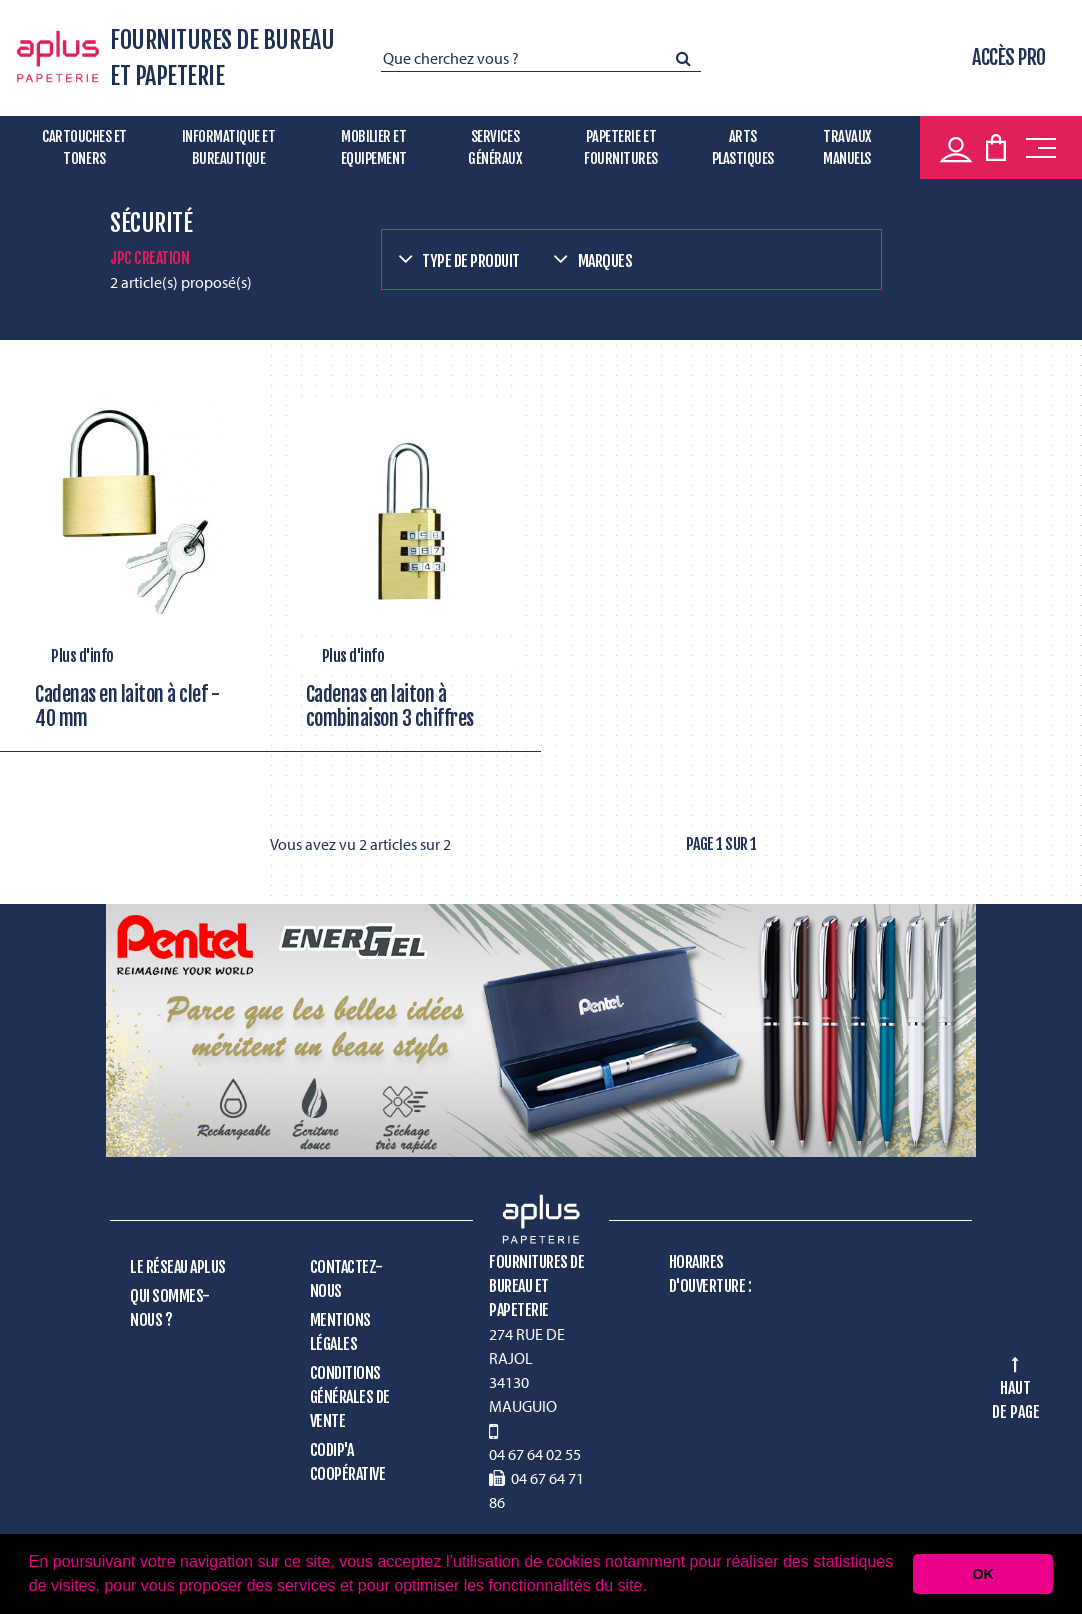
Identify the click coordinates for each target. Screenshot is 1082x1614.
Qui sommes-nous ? (170, 1308)
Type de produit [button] (471, 261)
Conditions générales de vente (350, 1397)
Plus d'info (82, 656)
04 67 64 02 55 (535, 1454)
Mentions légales (340, 1332)
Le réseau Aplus (178, 1267)
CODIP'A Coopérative (348, 1462)
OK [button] (983, 1574)
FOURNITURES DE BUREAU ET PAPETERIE (222, 58)
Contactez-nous (346, 1279)
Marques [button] (605, 261)
